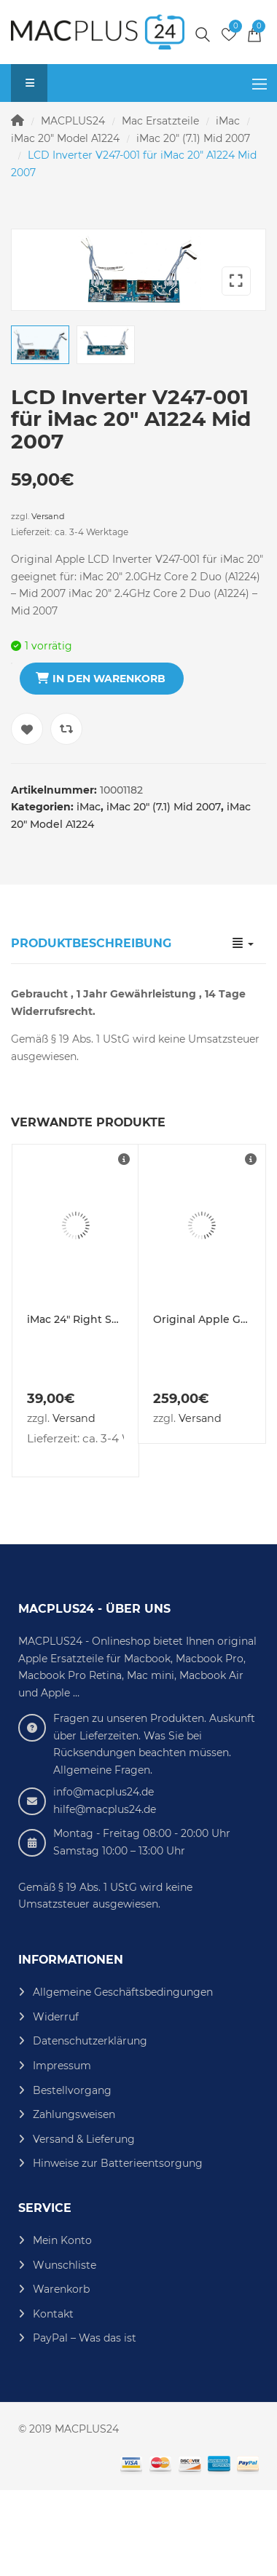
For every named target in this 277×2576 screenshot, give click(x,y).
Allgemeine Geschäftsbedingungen (123, 2077)
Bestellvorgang (72, 2174)
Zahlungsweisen (74, 2199)
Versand (48, 601)
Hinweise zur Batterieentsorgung (118, 2248)
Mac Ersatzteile (160, 120)
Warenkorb (61, 2374)
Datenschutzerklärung (90, 2126)
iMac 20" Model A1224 (65, 138)
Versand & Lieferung (84, 2223)
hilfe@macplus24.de (104, 1893)
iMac (228, 120)
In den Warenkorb (108, 763)
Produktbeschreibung (91, 1028)
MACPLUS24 (73, 120)
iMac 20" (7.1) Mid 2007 (193, 138)
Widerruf (56, 2102)
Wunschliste (64, 2349)
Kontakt (53, 2398)
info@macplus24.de (103, 1877)
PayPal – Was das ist (84, 2423)
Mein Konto (62, 2325)
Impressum (62, 2150)
